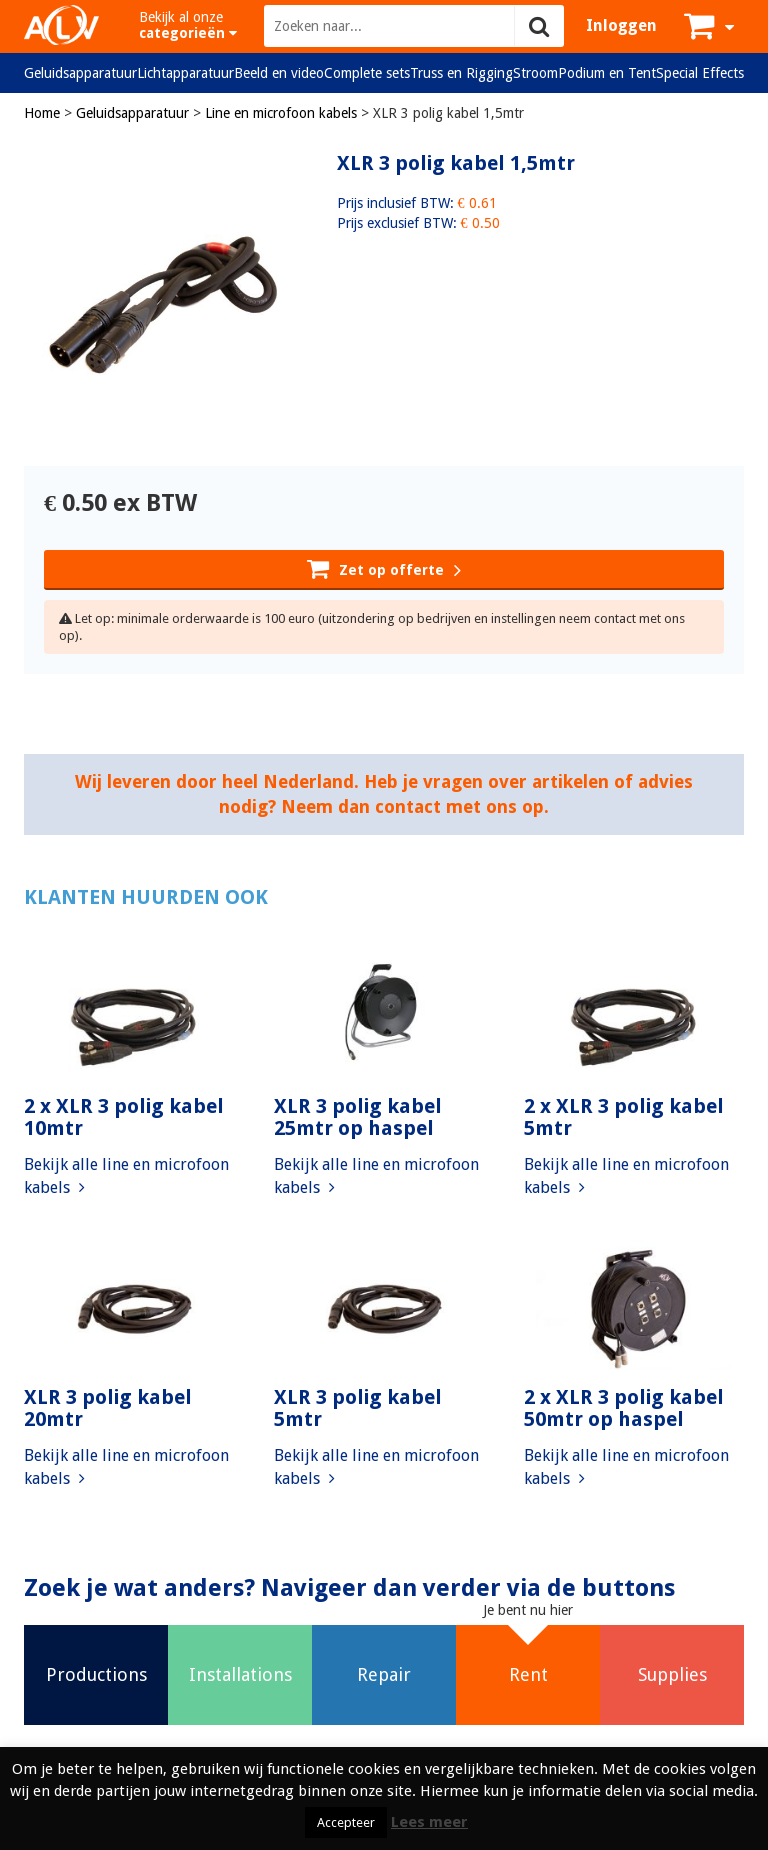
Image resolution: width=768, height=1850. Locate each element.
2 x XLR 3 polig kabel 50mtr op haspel (624, 1408)
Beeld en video (279, 73)
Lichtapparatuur (185, 73)
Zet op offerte (384, 568)
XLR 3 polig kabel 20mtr (108, 1408)
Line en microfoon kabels (281, 113)
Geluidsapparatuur (80, 73)
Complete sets (367, 73)
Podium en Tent (607, 73)
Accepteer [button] (346, 1822)
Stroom (535, 73)
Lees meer (429, 1822)
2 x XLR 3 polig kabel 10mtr (124, 1117)
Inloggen (621, 25)
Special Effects (700, 73)
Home (42, 113)
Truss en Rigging (461, 73)
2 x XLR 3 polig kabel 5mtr (624, 1117)
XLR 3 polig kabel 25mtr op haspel (358, 1117)
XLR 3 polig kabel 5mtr (358, 1408)
